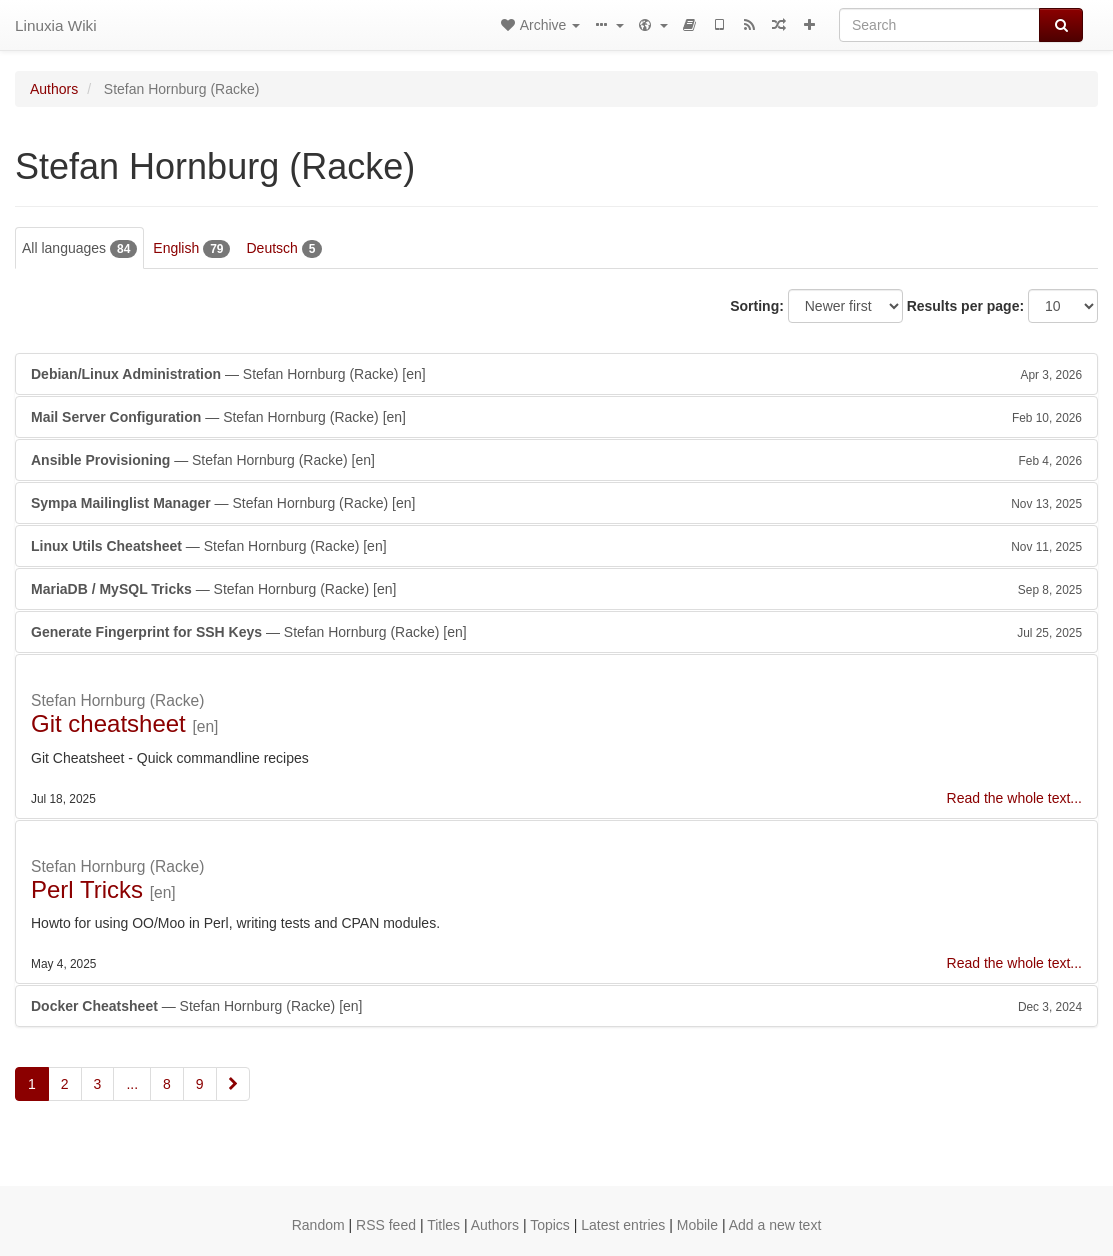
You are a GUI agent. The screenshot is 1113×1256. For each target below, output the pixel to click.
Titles (443, 1225)
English (191, 249)
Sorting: (757, 306)
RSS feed (386, 1225)
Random (318, 1225)
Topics (550, 1225)
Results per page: (965, 306)
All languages (79, 249)
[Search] (939, 25)
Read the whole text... (1014, 798)
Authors (54, 89)
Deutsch (284, 249)
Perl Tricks (87, 889)
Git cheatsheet (108, 723)
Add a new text (775, 1225)
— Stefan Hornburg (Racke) (556, 374)
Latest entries (623, 1225)
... (132, 1084)
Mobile (697, 1225)
